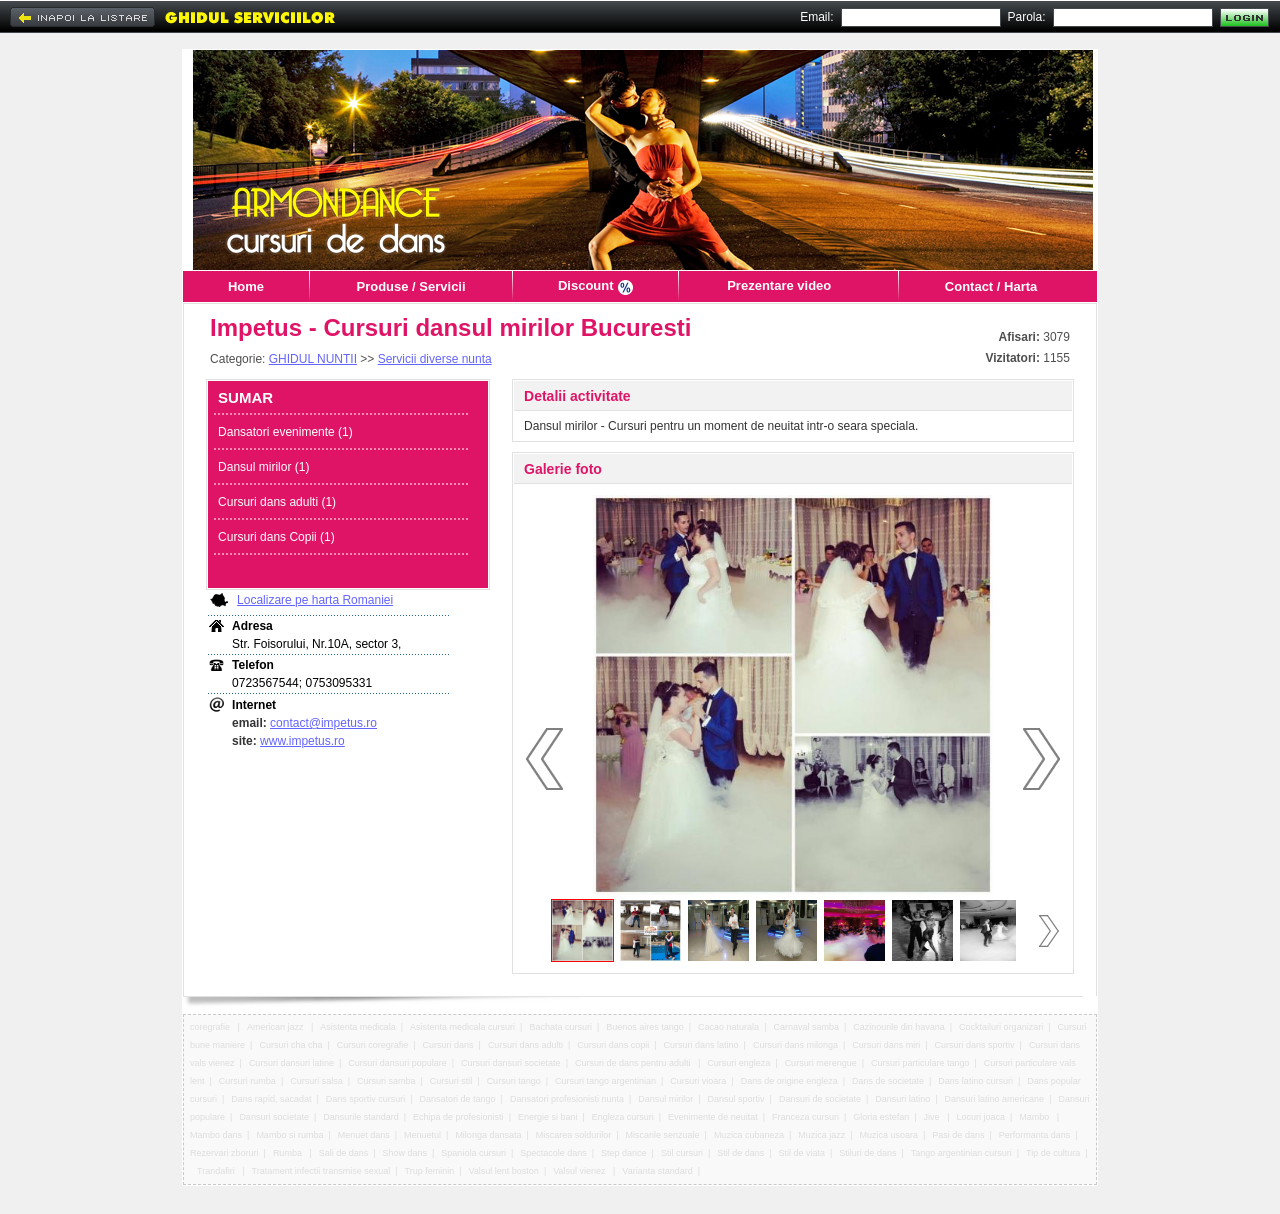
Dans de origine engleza (789, 1081)
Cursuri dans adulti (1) (277, 502)
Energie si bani (548, 1117)
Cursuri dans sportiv (975, 1045)
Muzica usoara (889, 1135)
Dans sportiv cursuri (366, 1099)
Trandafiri (217, 1171)
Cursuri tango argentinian (605, 1081)
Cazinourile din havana (899, 1027)
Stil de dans (740, 1153)
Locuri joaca (980, 1117)
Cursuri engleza (738, 1063)
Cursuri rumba (247, 1081)
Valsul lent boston (504, 1171)
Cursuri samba (386, 1081)
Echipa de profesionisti (458, 1117)
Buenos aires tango (645, 1027)
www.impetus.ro (302, 741)
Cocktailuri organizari (1001, 1027)
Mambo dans (216, 1135)
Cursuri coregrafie (373, 1045)
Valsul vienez (580, 1171)
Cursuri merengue (821, 1063)
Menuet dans (364, 1135)
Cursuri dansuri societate (511, 1063)
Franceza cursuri (805, 1117)
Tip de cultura (1053, 1153)
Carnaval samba (806, 1027)
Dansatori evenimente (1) (285, 432)
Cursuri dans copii (613, 1045)
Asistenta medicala (358, 1027)
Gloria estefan (881, 1117)
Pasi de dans (958, 1135)
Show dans (405, 1153)
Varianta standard (657, 1171)
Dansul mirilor (665, 1099)
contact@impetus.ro (323, 723)
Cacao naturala (728, 1027)
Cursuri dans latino (701, 1045)
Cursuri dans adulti (525, 1045)
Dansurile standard (361, 1117)
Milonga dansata (488, 1135)
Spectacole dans (553, 1153)
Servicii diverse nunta (435, 359)
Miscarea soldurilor (574, 1135)
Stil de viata (802, 1153)
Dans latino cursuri (975, 1081)
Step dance (624, 1153)
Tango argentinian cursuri (961, 1153)
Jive (933, 1117)
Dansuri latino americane (995, 1099)
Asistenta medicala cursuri (462, 1027)
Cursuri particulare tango (920, 1063)
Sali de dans (344, 1153)
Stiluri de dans (867, 1153)
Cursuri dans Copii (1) (276, 537)
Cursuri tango (514, 1081)
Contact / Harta (991, 286)
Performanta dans (1035, 1135)
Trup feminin (430, 1171)
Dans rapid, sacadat (271, 1099)
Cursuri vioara (698, 1081)
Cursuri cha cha (290, 1045)
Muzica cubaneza (749, 1135)
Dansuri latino (902, 1099)
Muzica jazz (821, 1135)
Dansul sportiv (736, 1099)
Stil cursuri (682, 1153)
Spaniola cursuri (473, 1153)
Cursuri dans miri (886, 1045)
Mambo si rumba (289, 1135)
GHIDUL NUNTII (313, 359)
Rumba (289, 1153)
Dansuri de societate (820, 1099)
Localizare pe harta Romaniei (315, 600)
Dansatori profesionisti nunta (567, 1099)
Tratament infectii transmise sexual (321, 1171)
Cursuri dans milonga (795, 1045)
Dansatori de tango (458, 1099)
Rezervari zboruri (224, 1153)
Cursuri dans (448, 1045)
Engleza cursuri (623, 1117)
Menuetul (422, 1135)
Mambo (1035, 1117)
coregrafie (211, 1027)
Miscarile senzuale (663, 1135)
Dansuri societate (274, 1117)
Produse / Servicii (410, 286)
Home (246, 286)
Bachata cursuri (560, 1027)
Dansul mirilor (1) (263, 467)
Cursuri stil (451, 1081)
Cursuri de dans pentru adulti (634, 1063)
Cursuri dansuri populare (397, 1063)
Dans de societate (888, 1081)
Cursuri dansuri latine (291, 1063)
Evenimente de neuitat (713, 1117)
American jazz (276, 1027)
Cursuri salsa (316, 1081)
